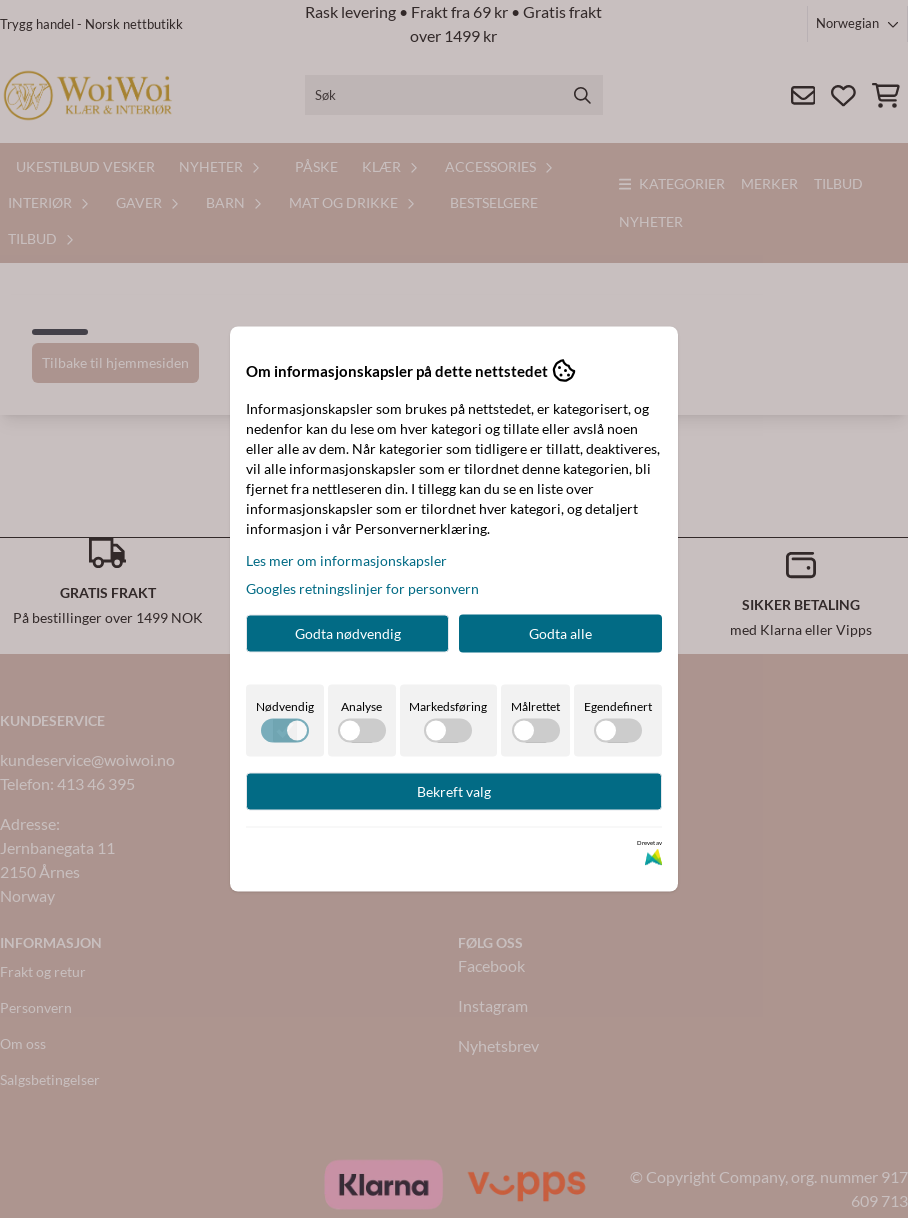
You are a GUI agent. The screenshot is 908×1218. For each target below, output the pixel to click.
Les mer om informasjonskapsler (346, 560)
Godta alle (560, 633)
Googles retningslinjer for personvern (362, 588)
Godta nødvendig (348, 633)
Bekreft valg (454, 791)
